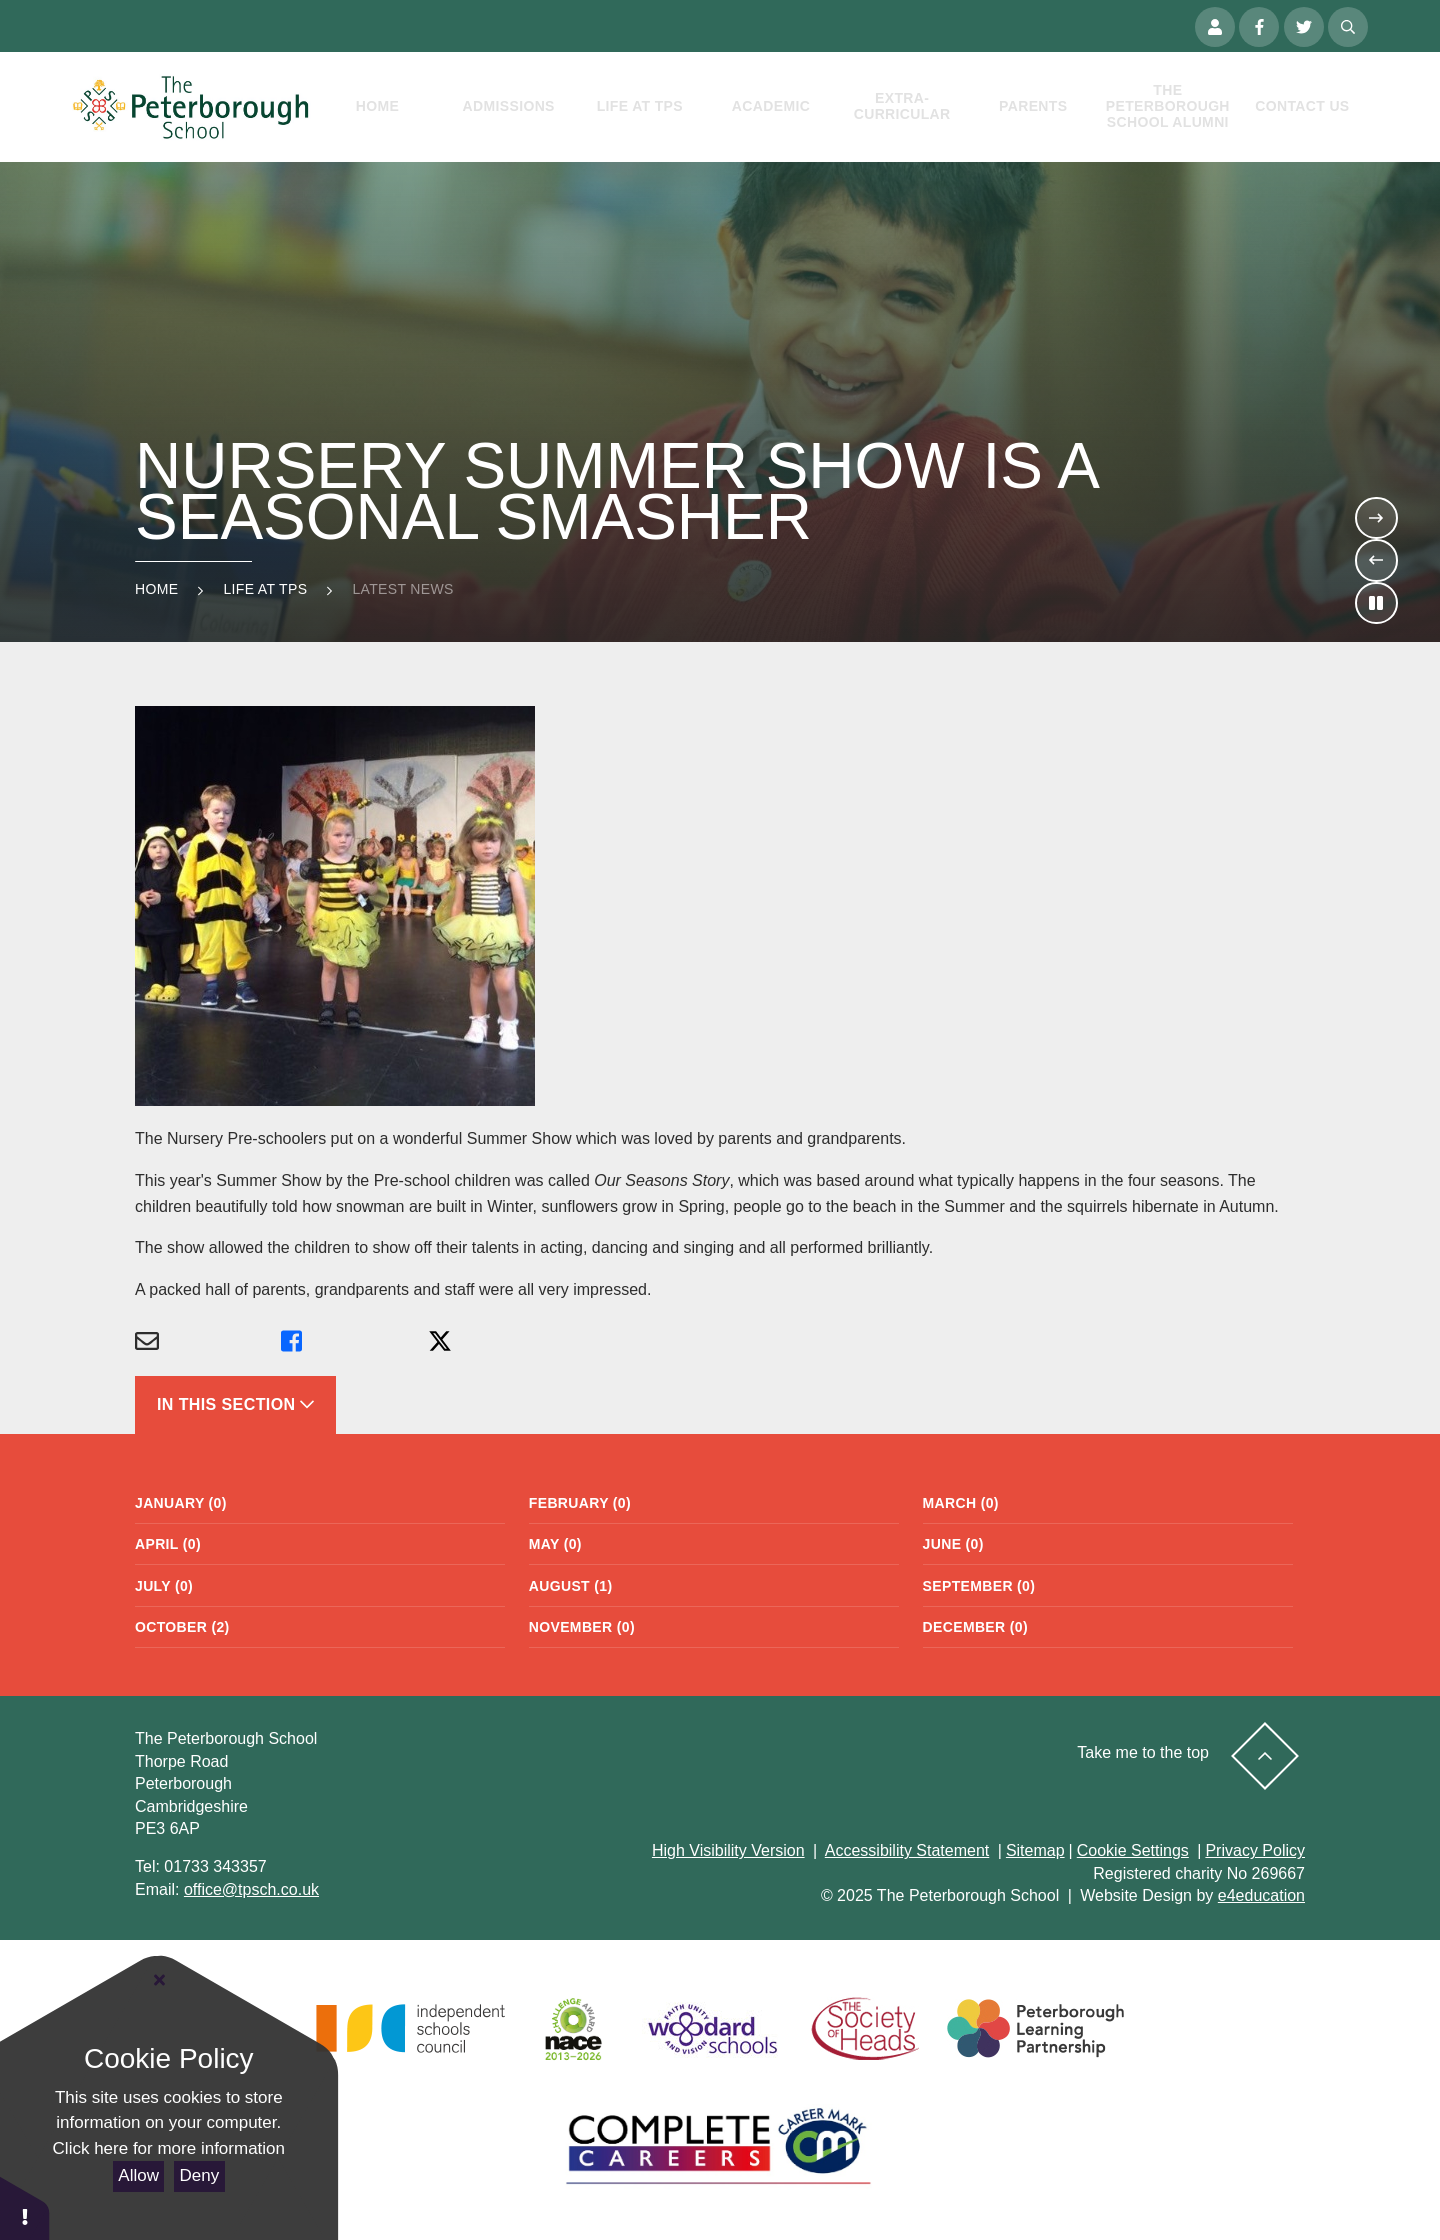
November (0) (582, 1627)
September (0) (979, 1586)
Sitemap (1035, 1850)
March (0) (961, 1503)
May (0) (555, 1544)
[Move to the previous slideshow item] (1376, 560)
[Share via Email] (208, 1342)
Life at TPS (265, 589)
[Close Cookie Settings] (160, 1981)
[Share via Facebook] (354, 1342)
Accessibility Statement (907, 1850)
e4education (1261, 1895)
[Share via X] (501, 1342)
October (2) (182, 1627)
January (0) (181, 1503)
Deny (200, 2175)
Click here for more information (169, 2148)
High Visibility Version (728, 1850)
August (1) (571, 1586)
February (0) (580, 1503)
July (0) (164, 1586)
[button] (25, 2207)
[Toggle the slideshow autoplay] (1376, 603)
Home (156, 589)
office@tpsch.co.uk (251, 1889)
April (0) (168, 1544)
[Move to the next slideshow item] (1376, 518)
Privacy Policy (1255, 1850)
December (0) (975, 1627)
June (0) (953, 1544)
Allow (138, 2175)
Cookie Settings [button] (1133, 1850)
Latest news (402, 589)
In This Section (235, 1404)
